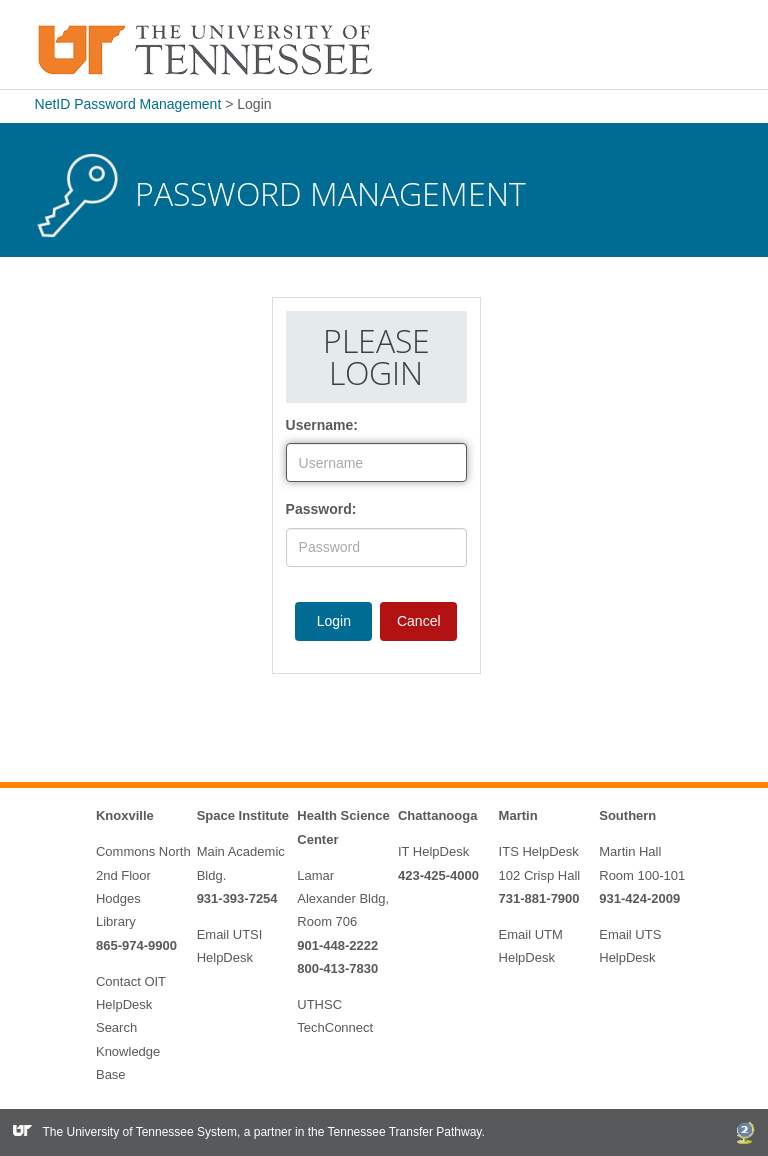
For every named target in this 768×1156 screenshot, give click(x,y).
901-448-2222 (337, 945)
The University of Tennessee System (140, 1132)
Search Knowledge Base (128, 1051)
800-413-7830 (337, 968)
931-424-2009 (639, 898)
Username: (322, 425)
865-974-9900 (136, 945)
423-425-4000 (438, 875)
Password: (321, 509)
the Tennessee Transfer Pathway (395, 1132)
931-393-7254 (237, 898)
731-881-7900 (539, 898)
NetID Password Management (128, 104)
